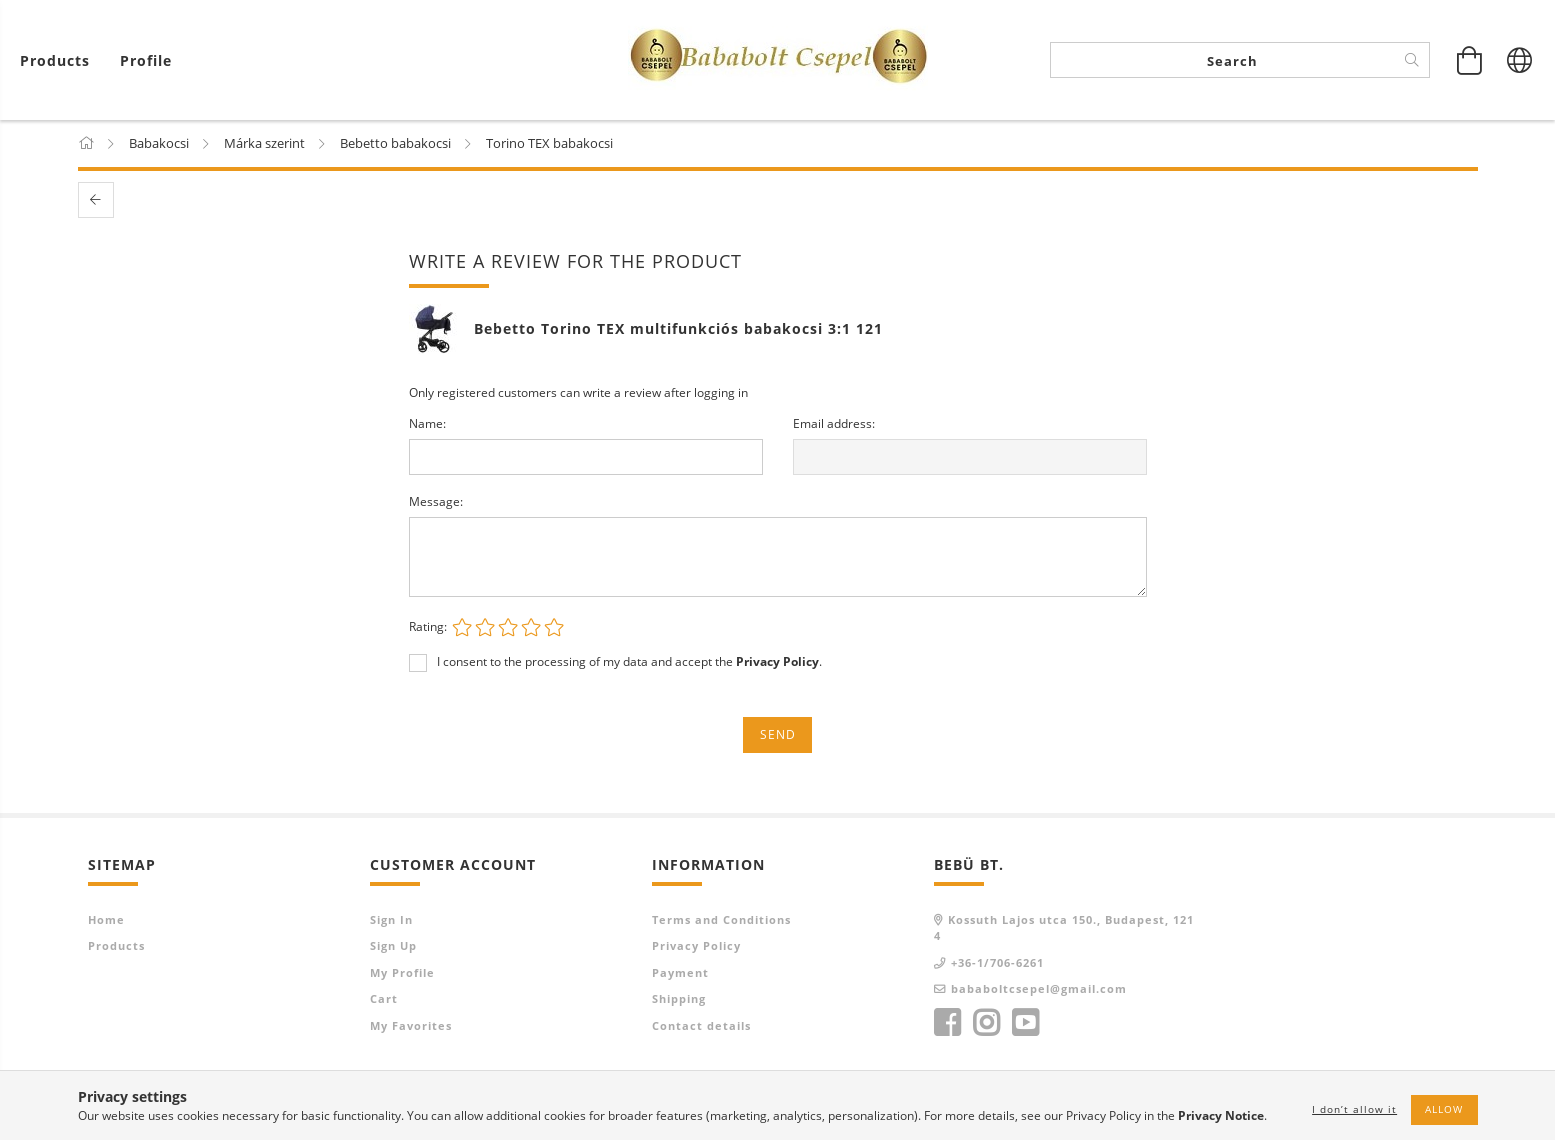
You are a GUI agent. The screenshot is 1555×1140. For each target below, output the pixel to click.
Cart (384, 999)
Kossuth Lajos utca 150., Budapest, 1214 (1064, 929)
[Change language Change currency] (1520, 60)
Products (116, 946)
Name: (427, 424)
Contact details (701, 1026)
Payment (680, 973)
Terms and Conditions (721, 920)
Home (106, 920)
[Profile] (146, 60)
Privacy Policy (696, 946)
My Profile (402, 973)
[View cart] (60, 60)
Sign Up (393, 946)
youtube (1025, 1024)
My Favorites (411, 1026)
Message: (436, 502)
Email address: (834, 424)
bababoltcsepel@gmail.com (1039, 989)
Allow (1444, 1109)
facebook (947, 1024)
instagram (986, 1024)
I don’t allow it (1354, 1109)
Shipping (679, 999)
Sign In (391, 920)
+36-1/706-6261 (997, 963)
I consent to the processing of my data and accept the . (629, 663)
